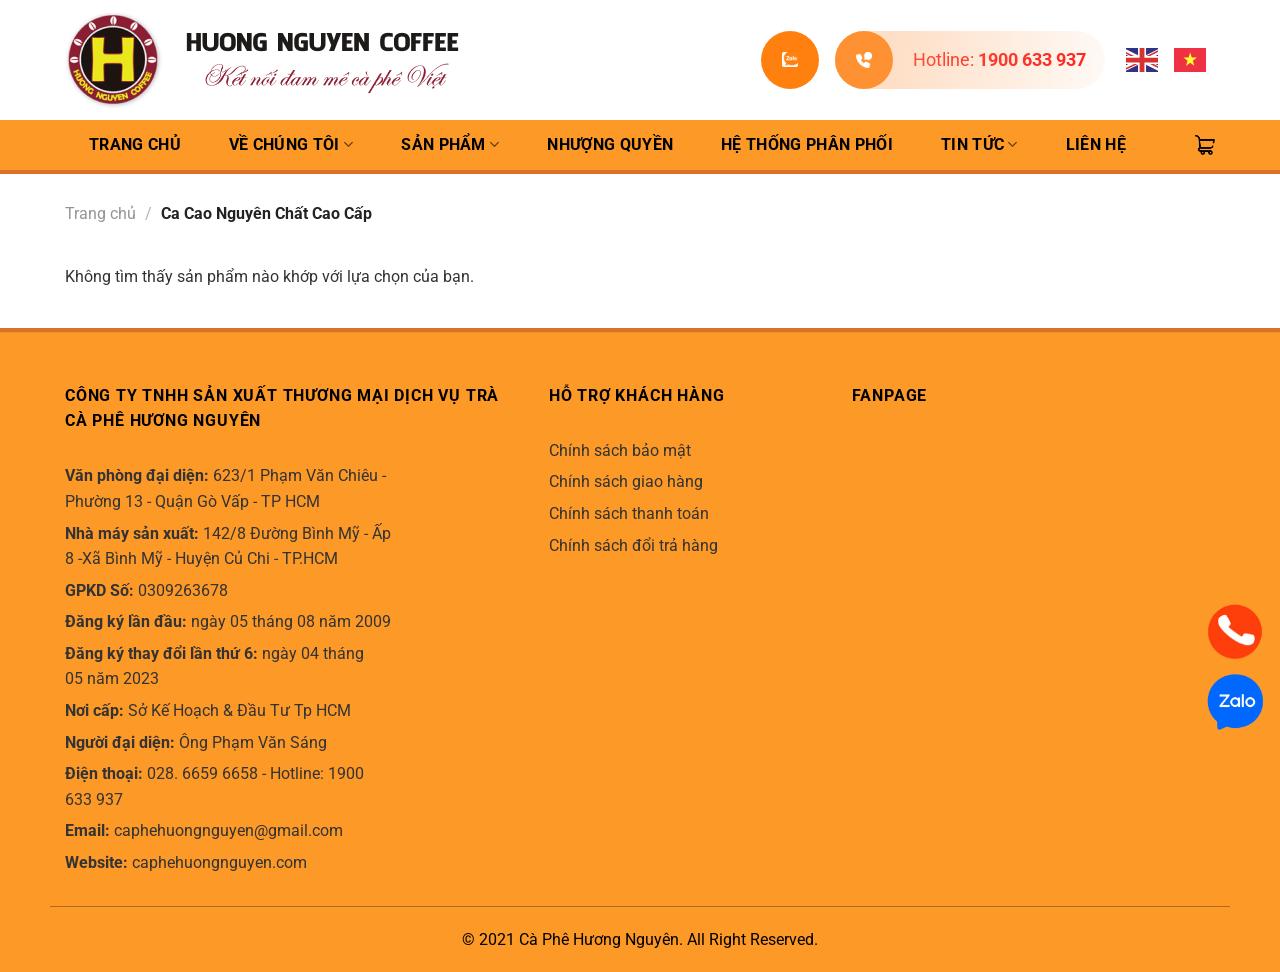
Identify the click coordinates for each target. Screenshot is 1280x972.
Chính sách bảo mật (620, 450)
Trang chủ (100, 213)
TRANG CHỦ (135, 144)
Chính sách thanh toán (629, 513)
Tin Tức (979, 145)
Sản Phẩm (450, 145)
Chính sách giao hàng (626, 481)
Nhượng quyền (610, 144)
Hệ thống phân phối (807, 144)
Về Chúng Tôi (291, 145)
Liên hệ (1096, 144)
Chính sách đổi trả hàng (633, 545)
